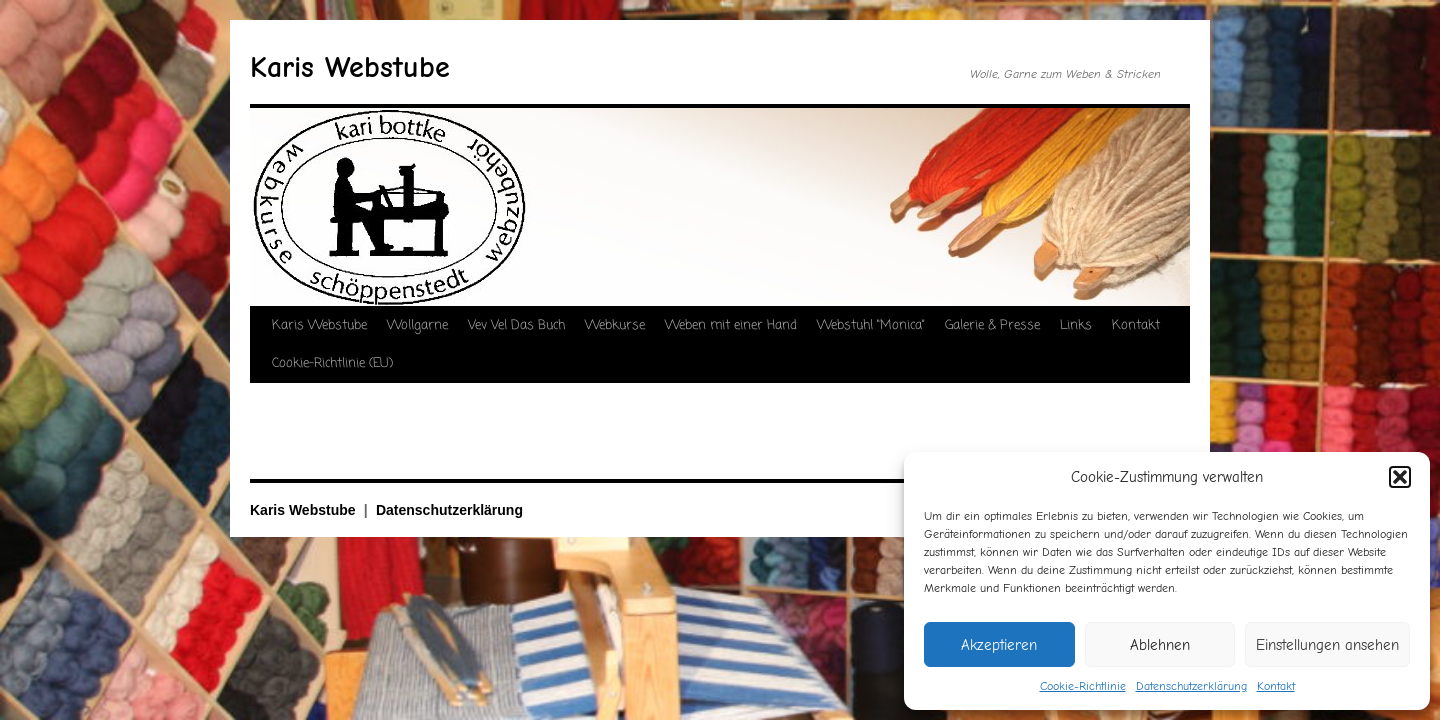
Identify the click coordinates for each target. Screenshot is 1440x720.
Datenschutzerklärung (1191, 686)
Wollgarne (417, 325)
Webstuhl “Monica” (871, 325)
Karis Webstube (350, 67)
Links (1076, 325)
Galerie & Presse (992, 325)
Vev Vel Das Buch (516, 325)
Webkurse (615, 325)
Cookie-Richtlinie (1083, 686)
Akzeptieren (999, 645)
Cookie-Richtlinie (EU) (332, 363)
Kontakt (1276, 686)
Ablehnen (1160, 645)
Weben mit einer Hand (731, 325)
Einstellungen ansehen (1327, 645)
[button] (1400, 477)
